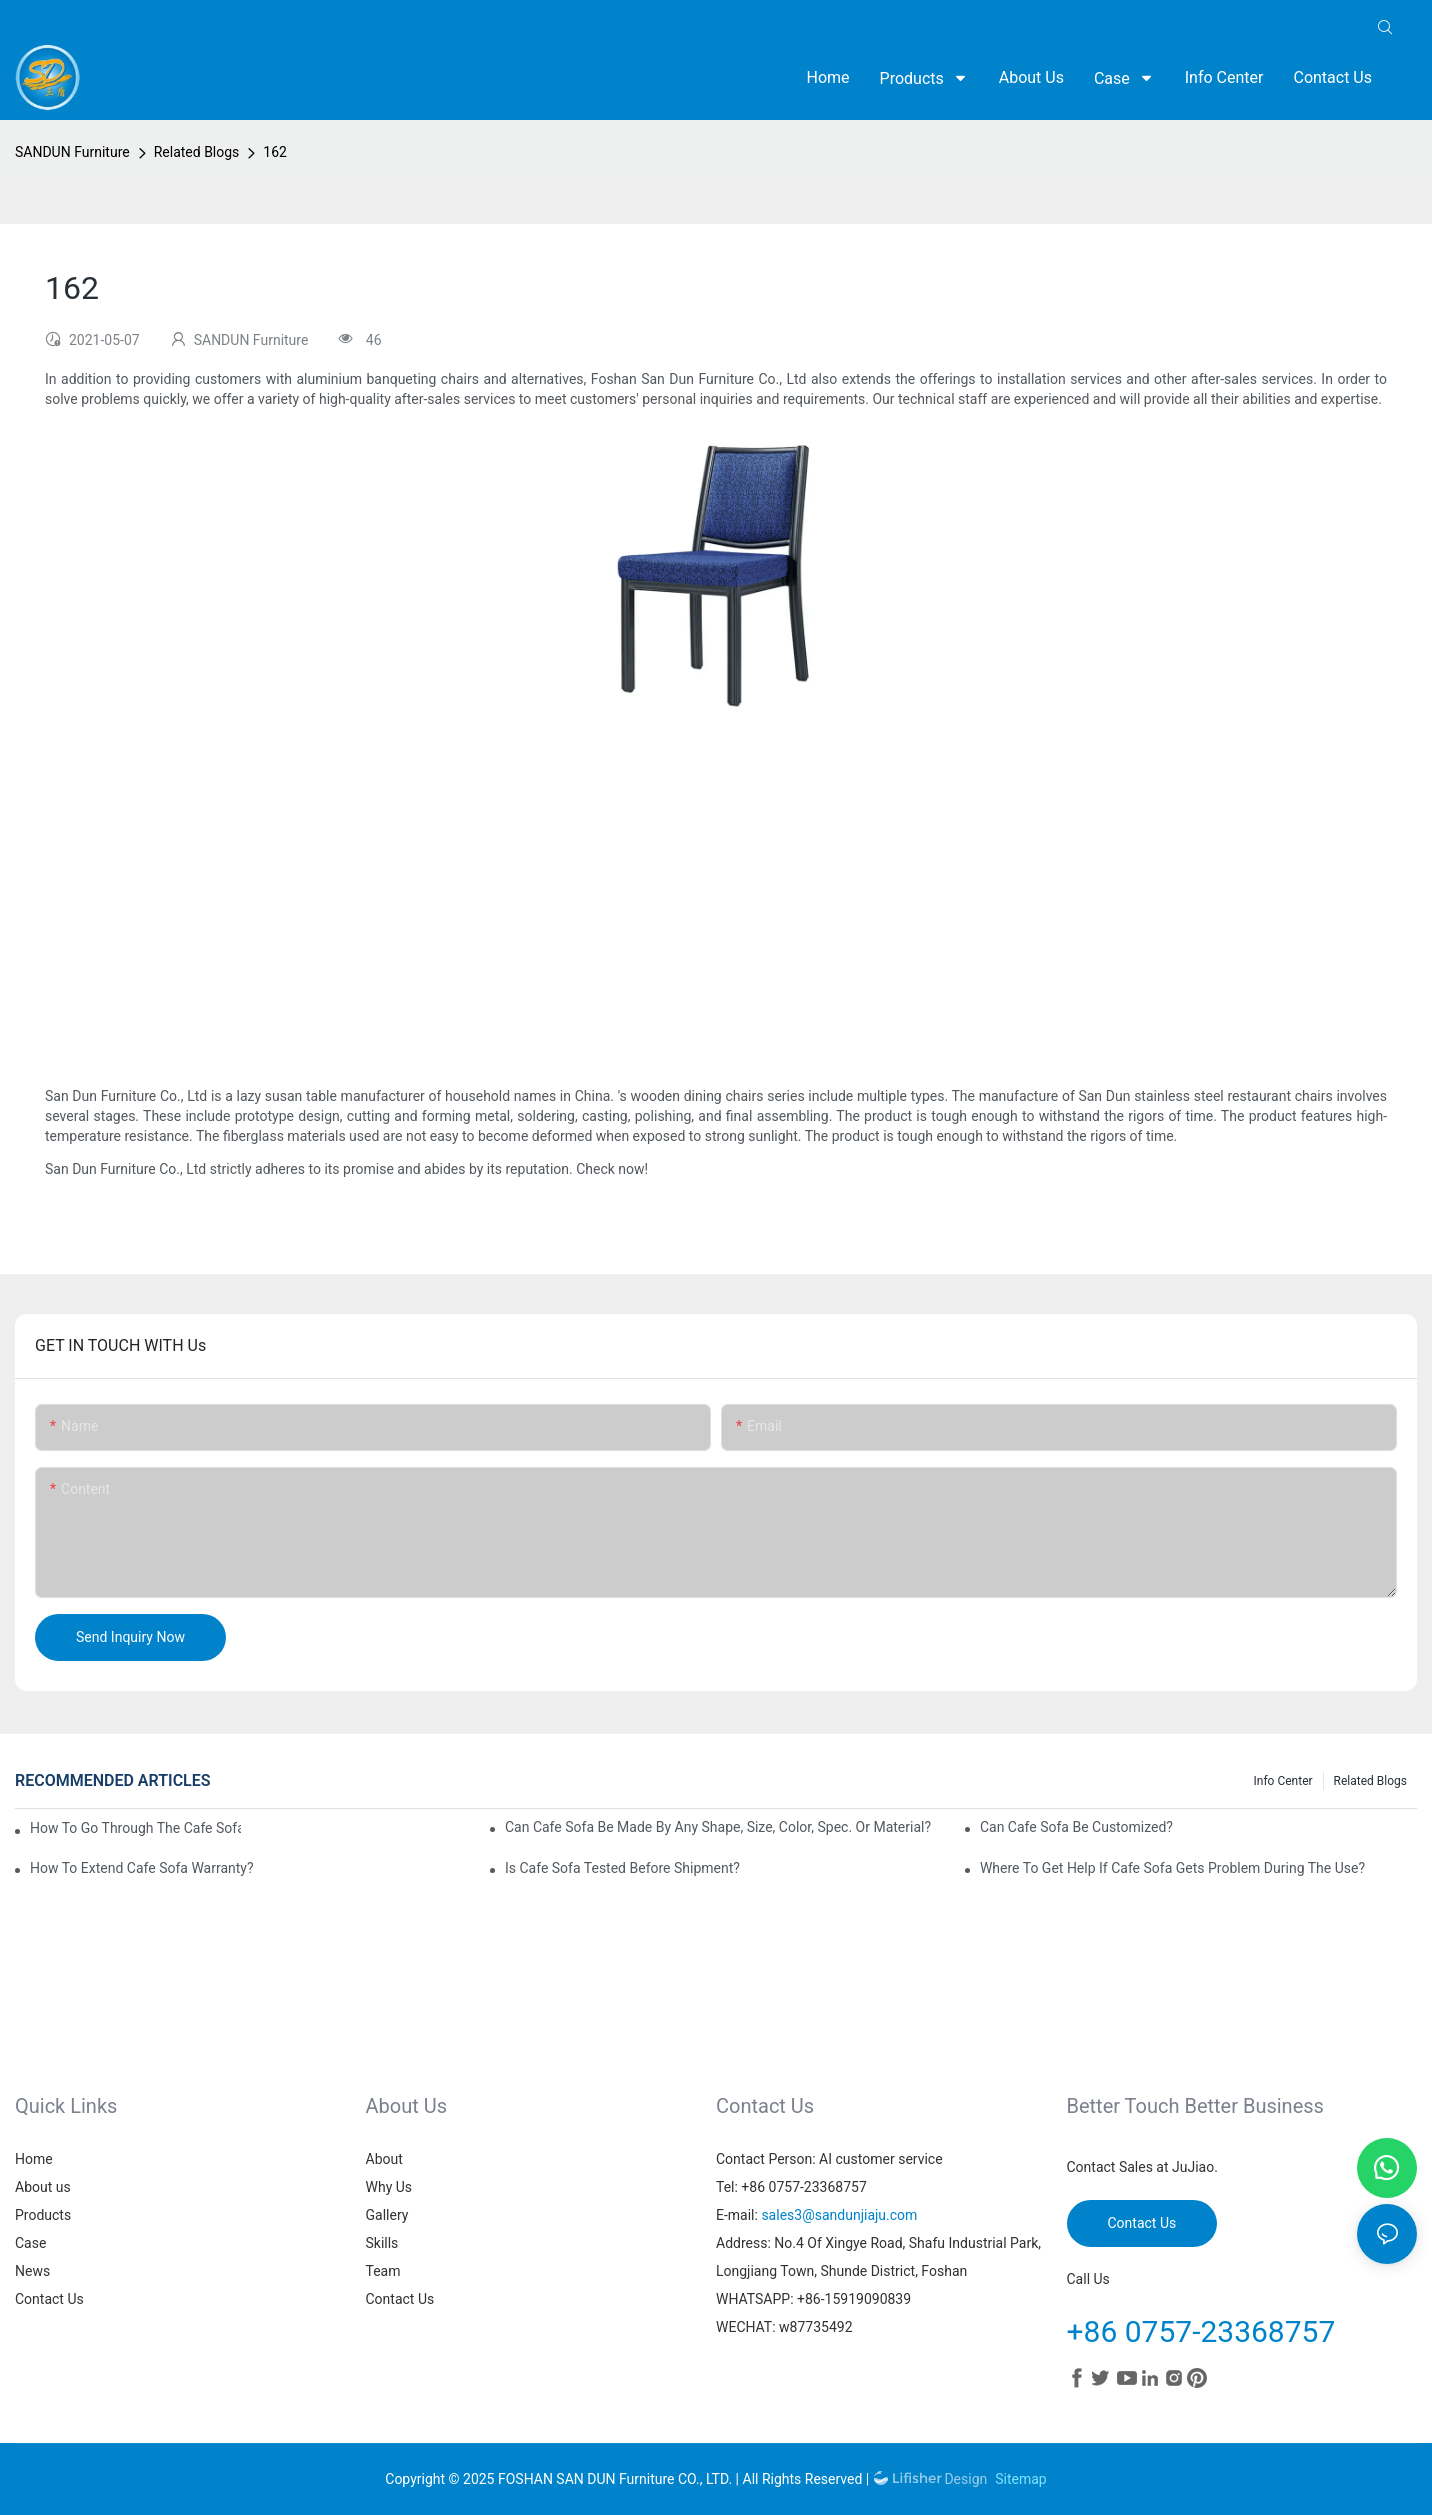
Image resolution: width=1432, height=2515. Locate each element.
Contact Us (49, 2299)
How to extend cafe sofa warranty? (142, 1868)
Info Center (1283, 1781)
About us (43, 2187)
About (384, 2159)
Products (43, 2215)
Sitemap (1020, 2479)
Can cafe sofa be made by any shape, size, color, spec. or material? (718, 1827)
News (32, 2271)
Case (30, 2243)
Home (34, 2159)
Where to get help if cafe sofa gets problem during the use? (1172, 1868)
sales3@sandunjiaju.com (839, 2215)
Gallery (387, 2215)
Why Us (389, 2187)
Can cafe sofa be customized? (1076, 1827)
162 (275, 152)
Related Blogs (197, 152)
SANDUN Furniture (72, 152)
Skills (382, 2243)
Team (383, 2271)
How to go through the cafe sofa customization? (135, 1829)
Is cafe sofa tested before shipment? (622, 1868)
